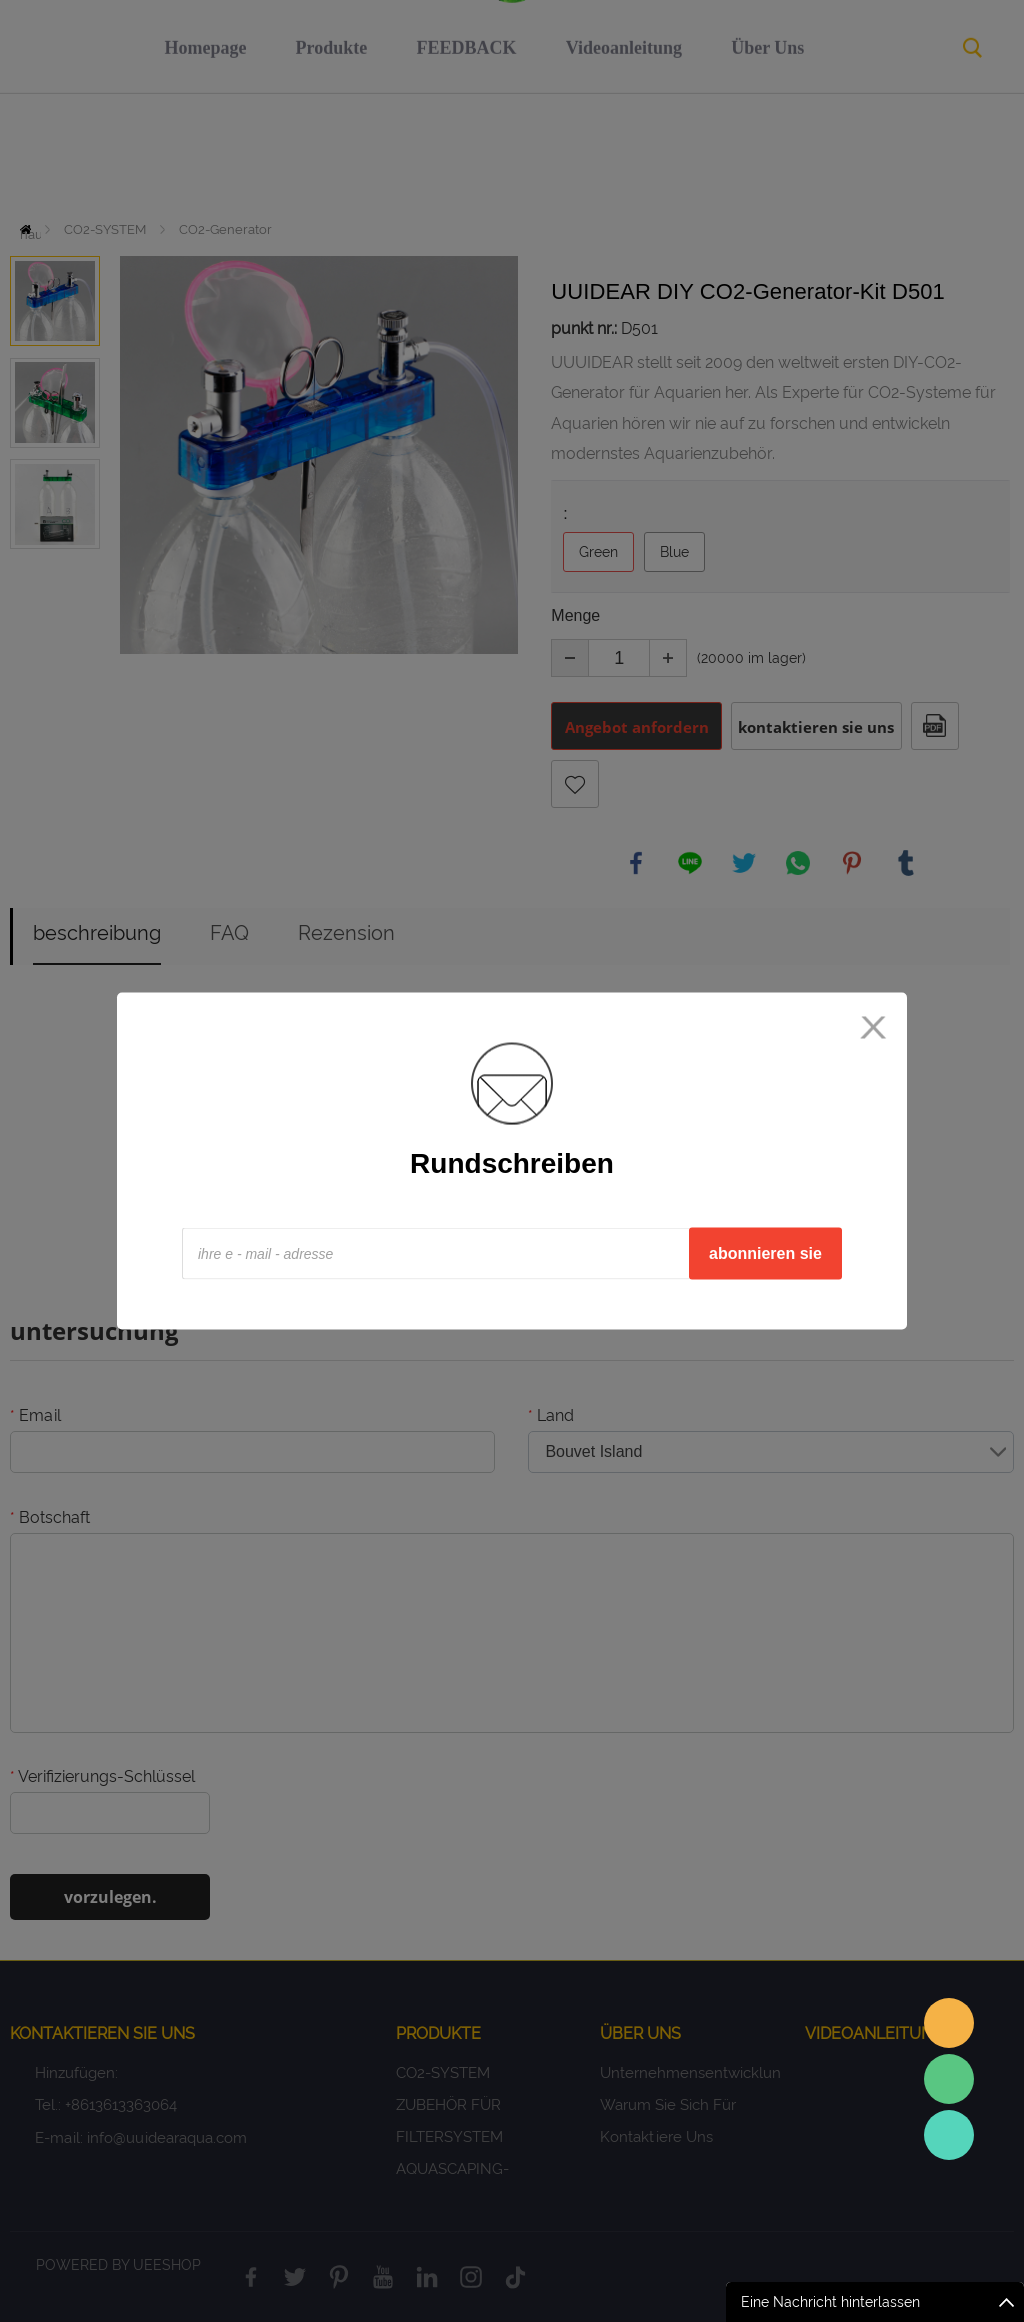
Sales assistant (949, 2023)
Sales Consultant (949, 2135)
